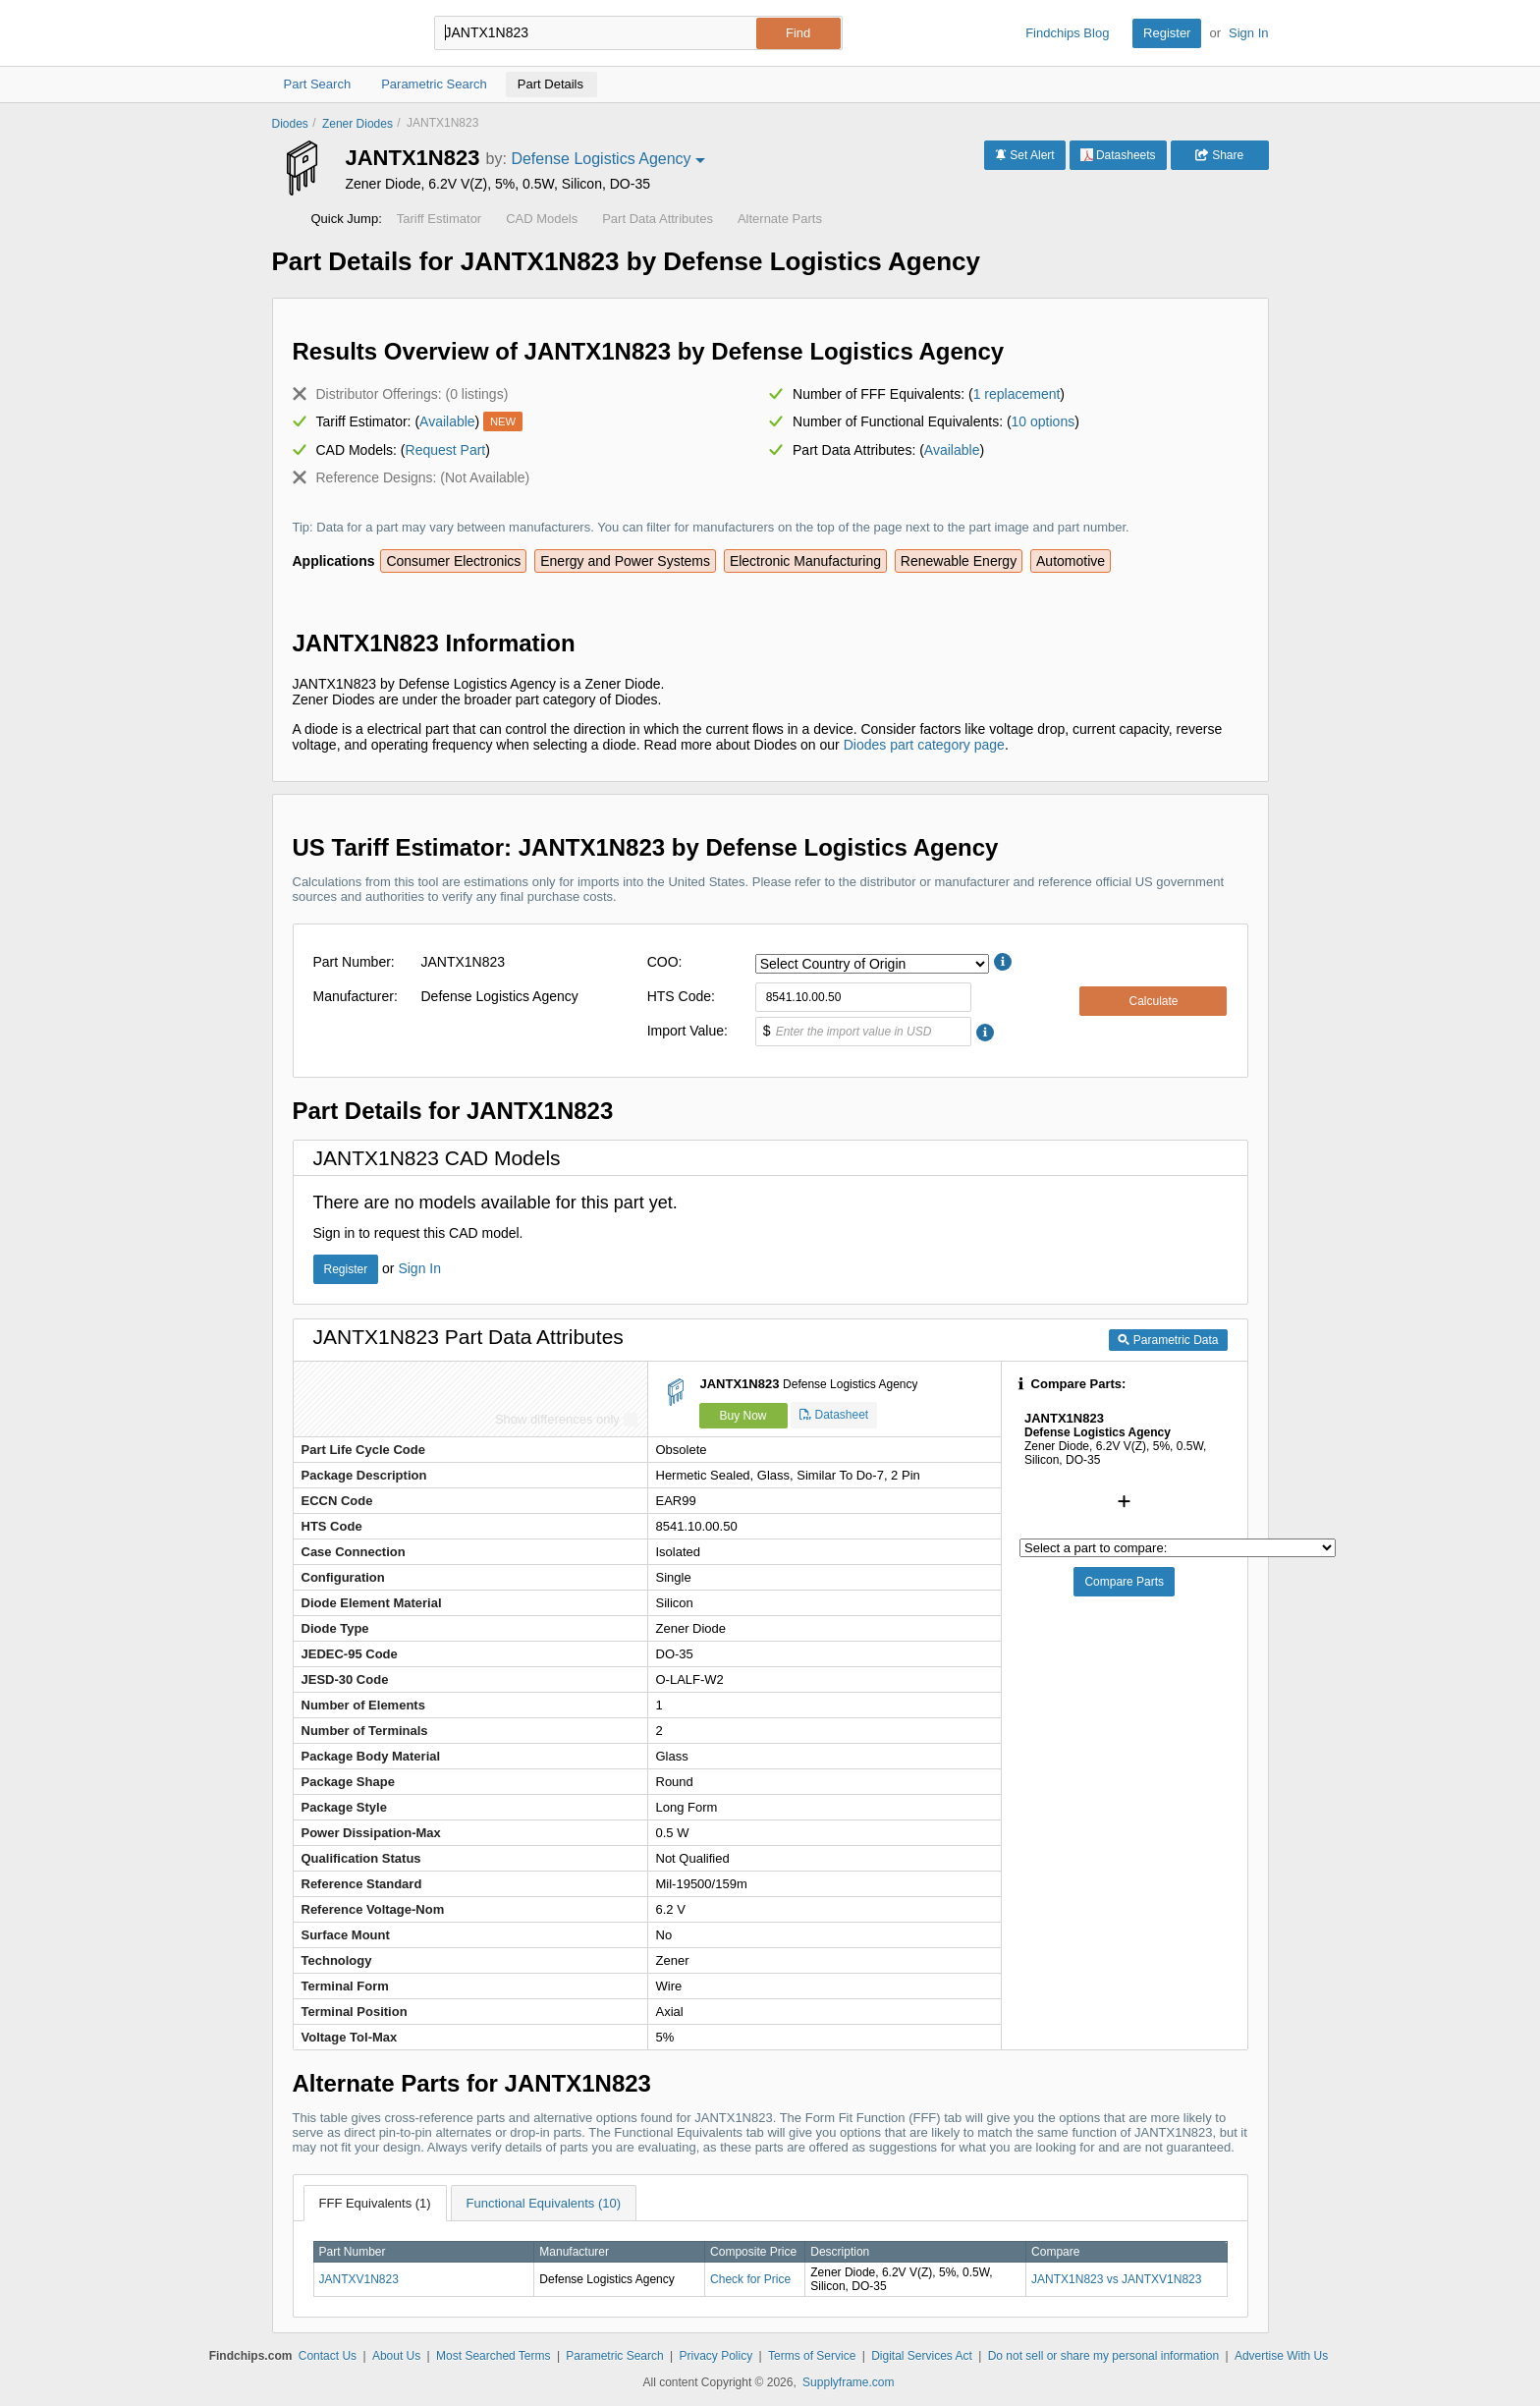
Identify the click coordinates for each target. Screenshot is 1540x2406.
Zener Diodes (357, 124)
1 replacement (1017, 394)
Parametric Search (614, 2356)
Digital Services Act (921, 2356)
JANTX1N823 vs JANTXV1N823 (1116, 2279)
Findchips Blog (1067, 33)
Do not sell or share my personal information (1103, 2356)
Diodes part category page (924, 745)
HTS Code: (681, 996)
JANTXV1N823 (359, 2279)
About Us (396, 2356)
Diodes (290, 124)
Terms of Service (811, 2356)
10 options (1043, 421)
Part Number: (354, 962)
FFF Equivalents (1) (375, 2203)
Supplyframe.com (848, 2382)
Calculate (1153, 1001)
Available (447, 421)
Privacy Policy (716, 2356)
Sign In (1248, 33)
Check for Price (750, 2279)
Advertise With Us (1281, 2356)
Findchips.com (336, 33)
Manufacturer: (355, 996)
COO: (665, 962)
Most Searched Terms (493, 2356)
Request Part (446, 450)
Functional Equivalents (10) (544, 2203)
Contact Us (328, 2356)
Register (1166, 33)
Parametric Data (1168, 1340)
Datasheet (833, 1415)
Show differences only (557, 1419)
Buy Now (742, 1416)
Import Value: (687, 1030)
